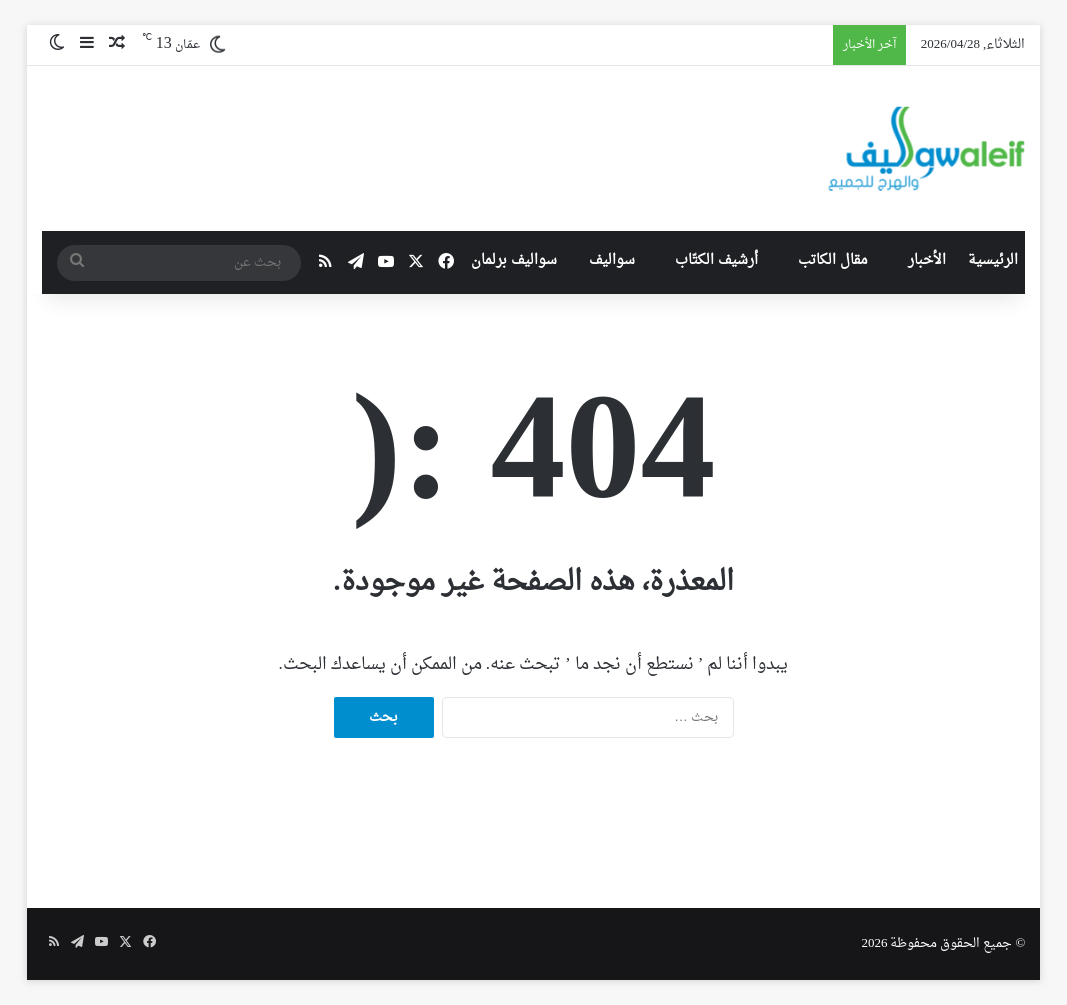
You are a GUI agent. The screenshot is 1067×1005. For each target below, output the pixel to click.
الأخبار (927, 260)
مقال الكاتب (833, 260)
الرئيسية (993, 260)
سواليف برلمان (514, 260)
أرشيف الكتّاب (716, 260)
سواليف (612, 260)
